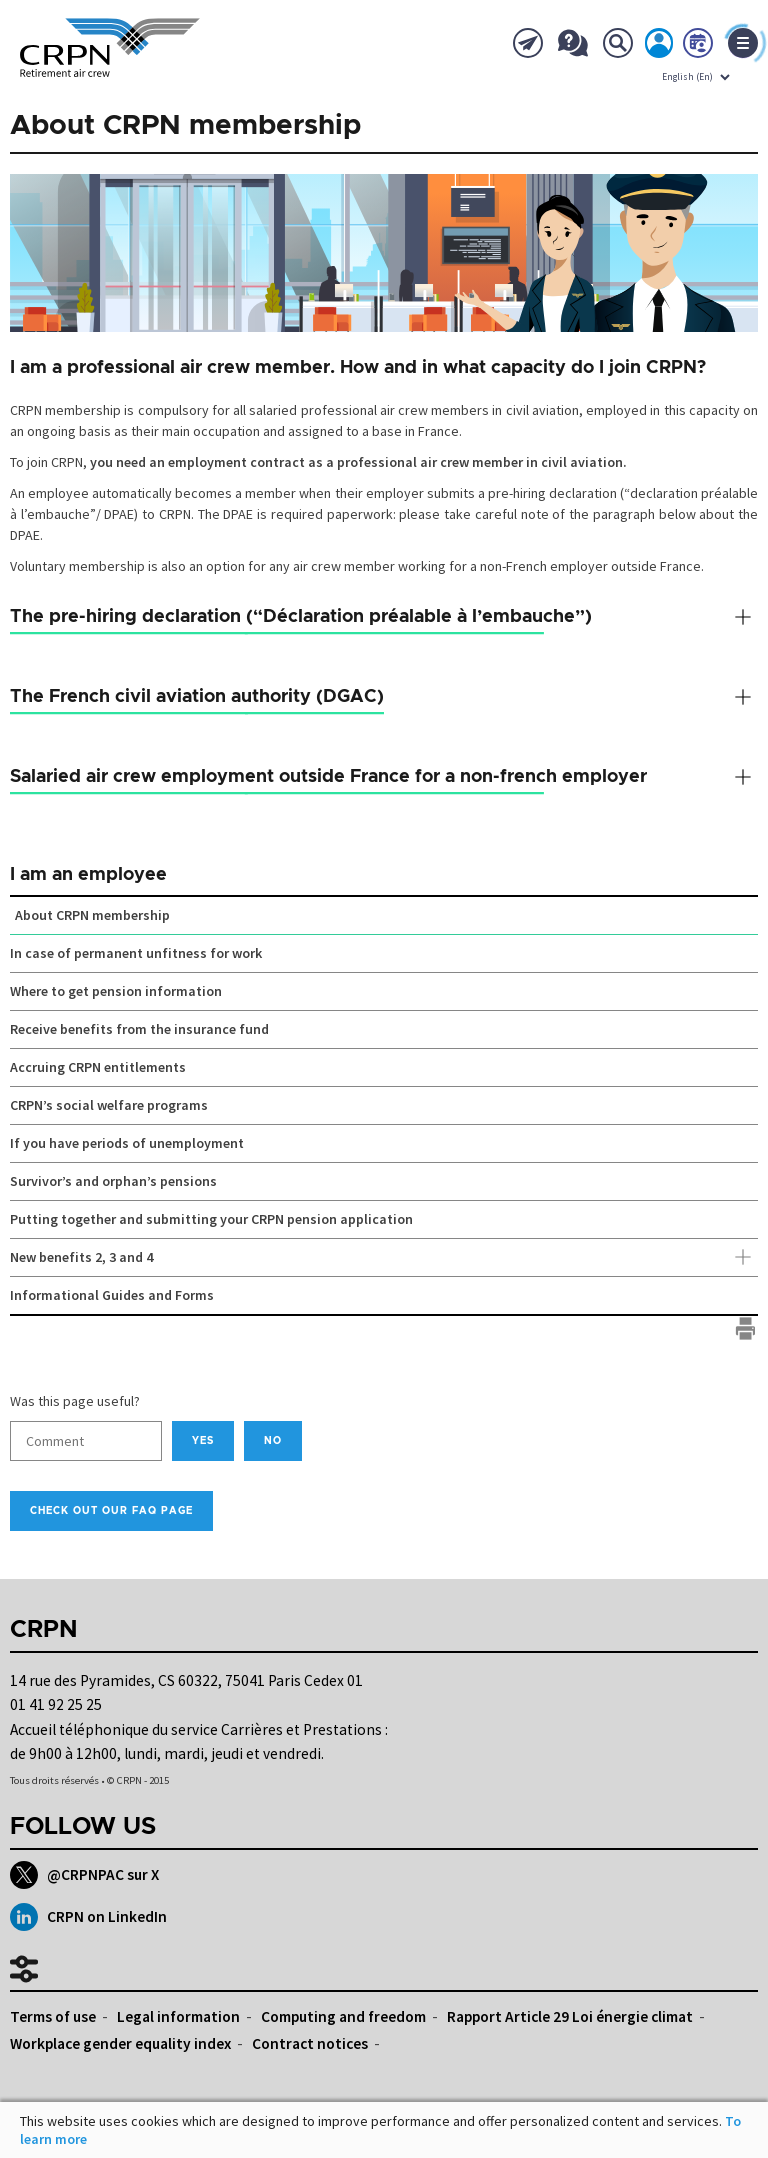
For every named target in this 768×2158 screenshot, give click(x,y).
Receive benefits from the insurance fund (139, 1029)
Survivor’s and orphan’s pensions (113, 1181)
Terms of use (53, 2016)
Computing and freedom (343, 2016)
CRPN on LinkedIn (88, 1917)
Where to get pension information (116, 991)
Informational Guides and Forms (112, 1295)
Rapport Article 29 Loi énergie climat (570, 2016)
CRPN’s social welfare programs (109, 1105)
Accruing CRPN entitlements (98, 1067)
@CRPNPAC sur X (84, 1875)
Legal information (178, 2016)
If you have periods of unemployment (127, 1143)
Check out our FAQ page (111, 1511)
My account (660, 47)
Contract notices (310, 2043)
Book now (699, 47)
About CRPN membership (92, 915)
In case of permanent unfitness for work (136, 953)
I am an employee (88, 875)
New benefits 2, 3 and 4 (384, 1258)
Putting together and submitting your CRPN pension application (211, 1219)
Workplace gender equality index (120, 2043)
